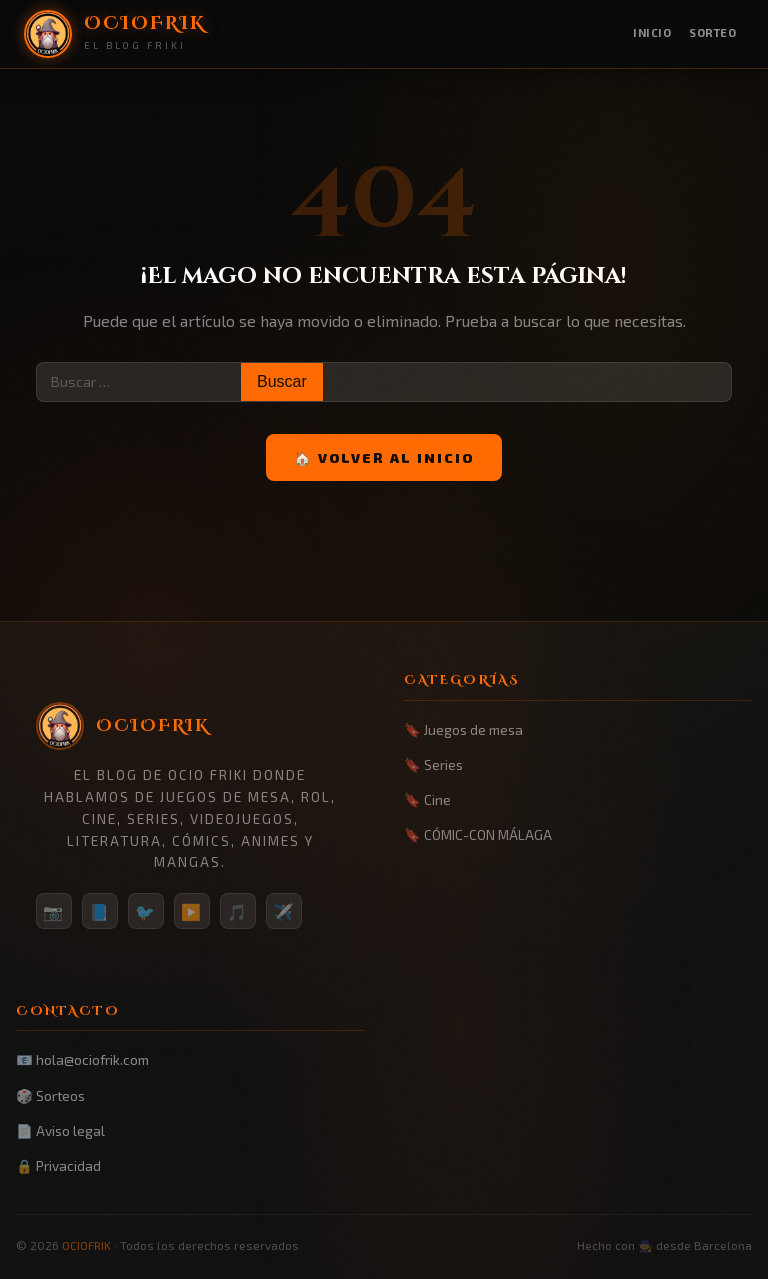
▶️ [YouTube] (192, 911)
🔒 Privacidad (58, 1165)
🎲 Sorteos (50, 1095)
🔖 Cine (427, 799)
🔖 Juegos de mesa (463, 729)
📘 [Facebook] (100, 911)
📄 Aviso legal (60, 1130)
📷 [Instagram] (54, 911)
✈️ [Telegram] (284, 911)
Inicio (652, 32)
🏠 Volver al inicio (384, 457)
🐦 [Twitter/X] (146, 911)
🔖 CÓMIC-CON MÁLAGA (478, 834)
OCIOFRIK (86, 1245)
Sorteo (712, 32)
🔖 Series (433, 764)
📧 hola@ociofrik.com (82, 1059)
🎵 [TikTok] (238, 911)
